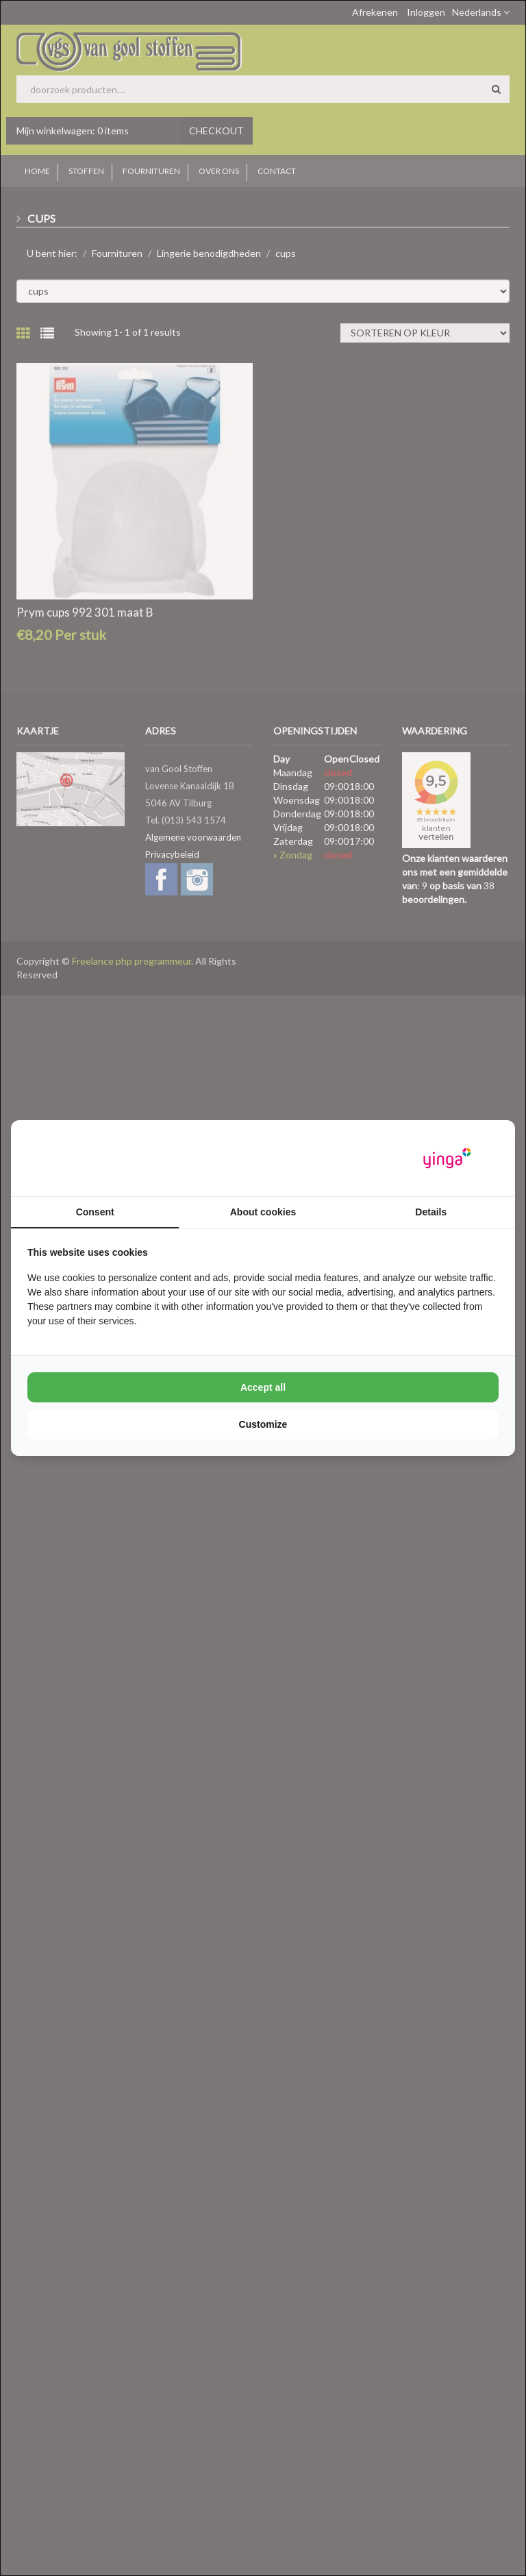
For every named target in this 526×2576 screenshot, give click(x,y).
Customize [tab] (263, 1424)
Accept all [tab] (263, 1387)
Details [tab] (431, 1211)
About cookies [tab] (263, 1211)
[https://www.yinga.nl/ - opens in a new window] (447, 1158)
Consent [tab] (95, 1211)
